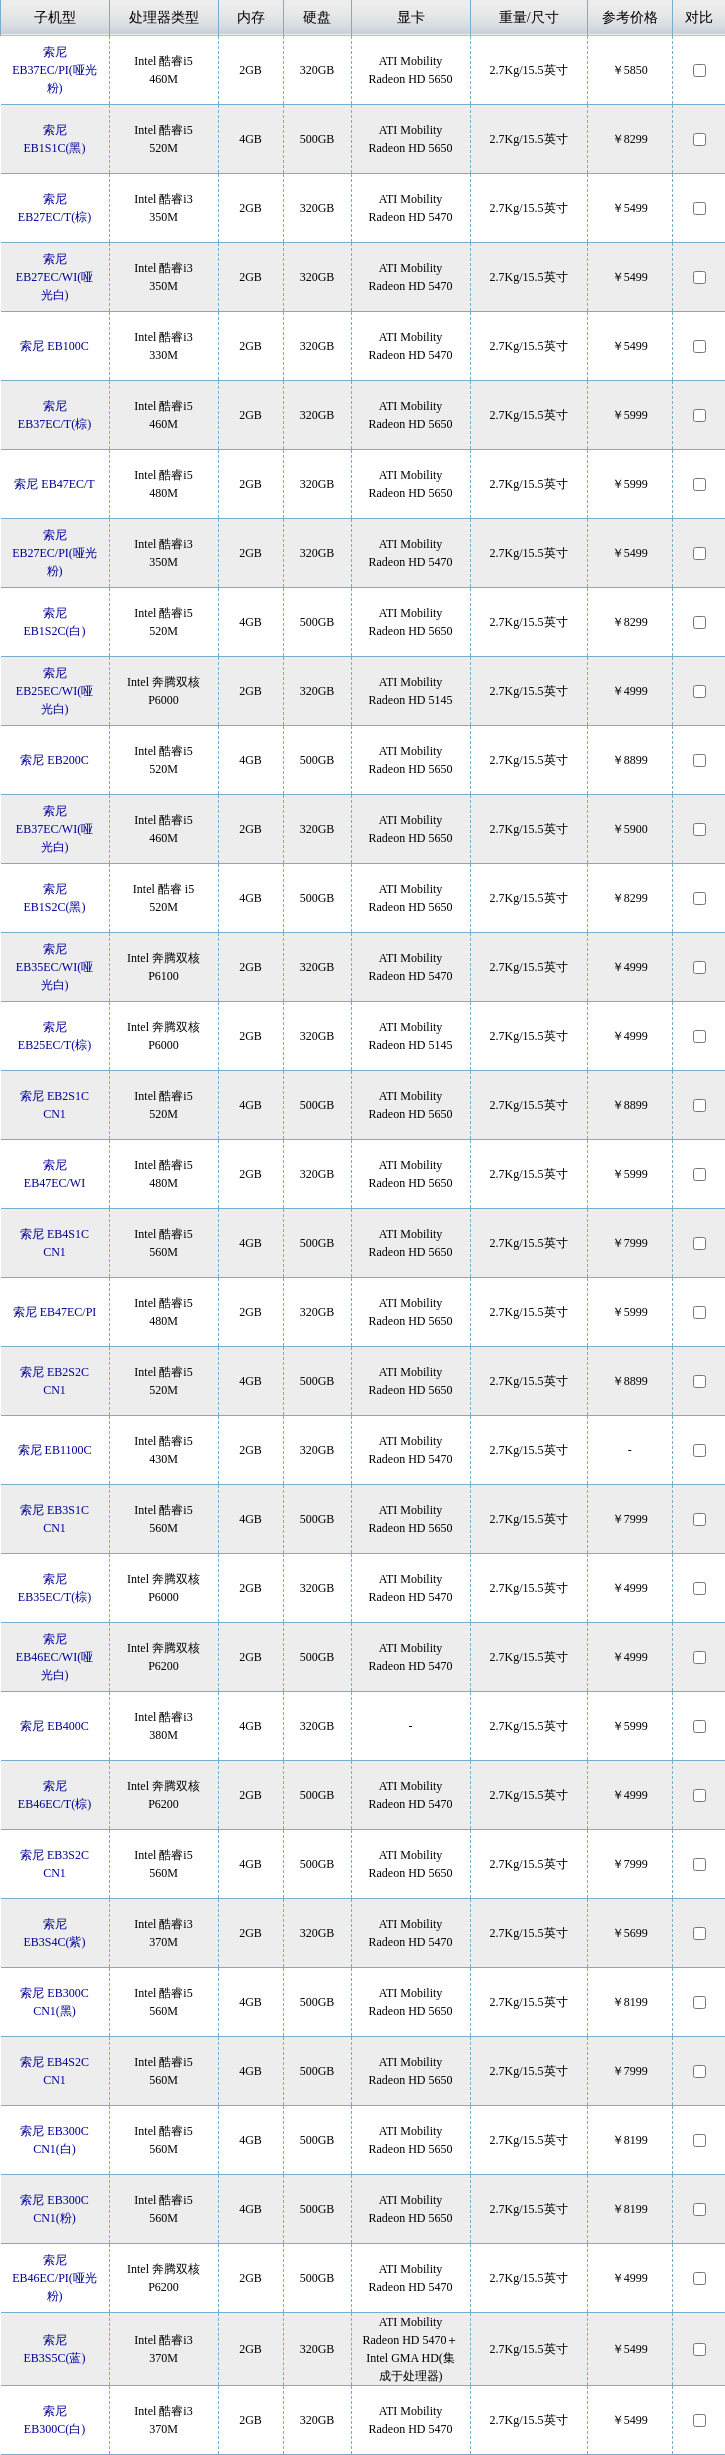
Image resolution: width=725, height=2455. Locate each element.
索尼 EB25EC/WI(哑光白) (54, 691)
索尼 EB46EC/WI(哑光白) (54, 1657)
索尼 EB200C (54, 760)
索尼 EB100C (54, 346)
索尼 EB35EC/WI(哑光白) (54, 967)
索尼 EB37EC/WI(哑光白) (54, 829)
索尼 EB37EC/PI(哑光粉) (54, 70)
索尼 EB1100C (55, 1450)
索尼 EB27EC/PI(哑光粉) (54, 553)
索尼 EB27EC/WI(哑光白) (54, 277)
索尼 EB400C (54, 1726)
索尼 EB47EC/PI (55, 1312)
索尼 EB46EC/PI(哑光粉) (54, 2278)
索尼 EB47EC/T (54, 484)
